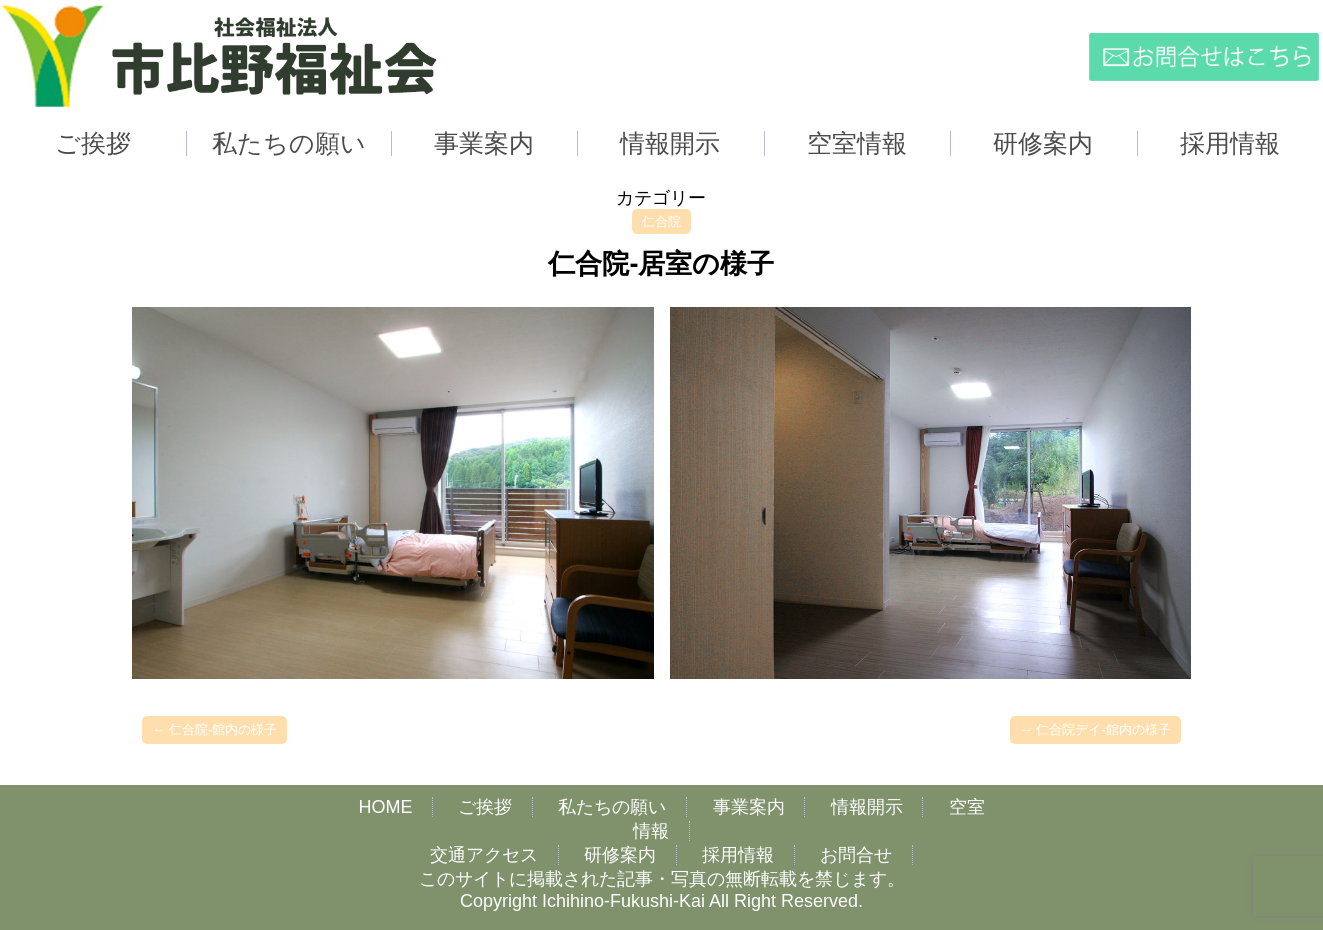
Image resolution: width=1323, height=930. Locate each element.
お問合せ (856, 855)
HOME (385, 807)
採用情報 (738, 855)
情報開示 (867, 807)
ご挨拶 (485, 807)
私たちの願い (612, 807)
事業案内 (749, 807)
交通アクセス (484, 855)
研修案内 (620, 855)
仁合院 (661, 221)
